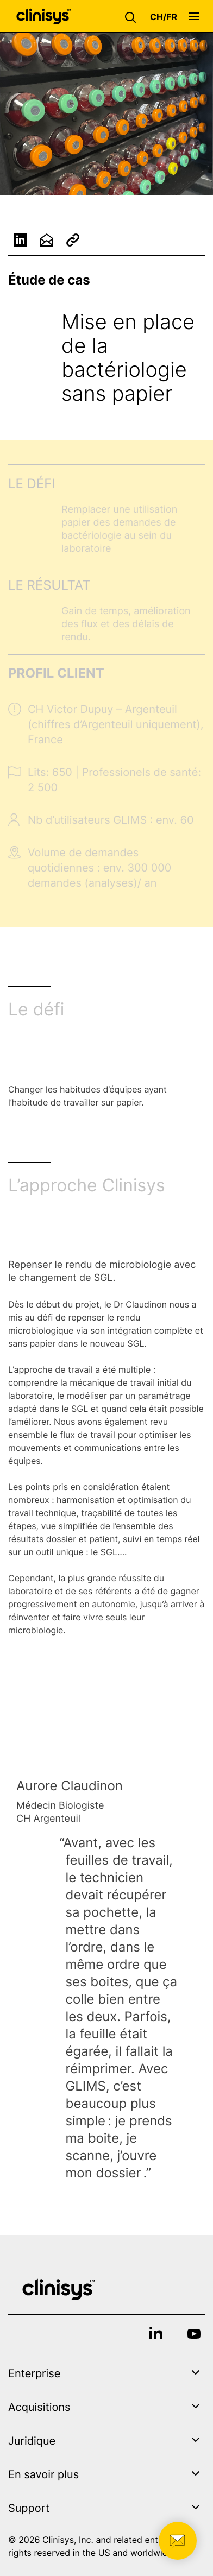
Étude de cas (49, 280)
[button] (133, 16)
